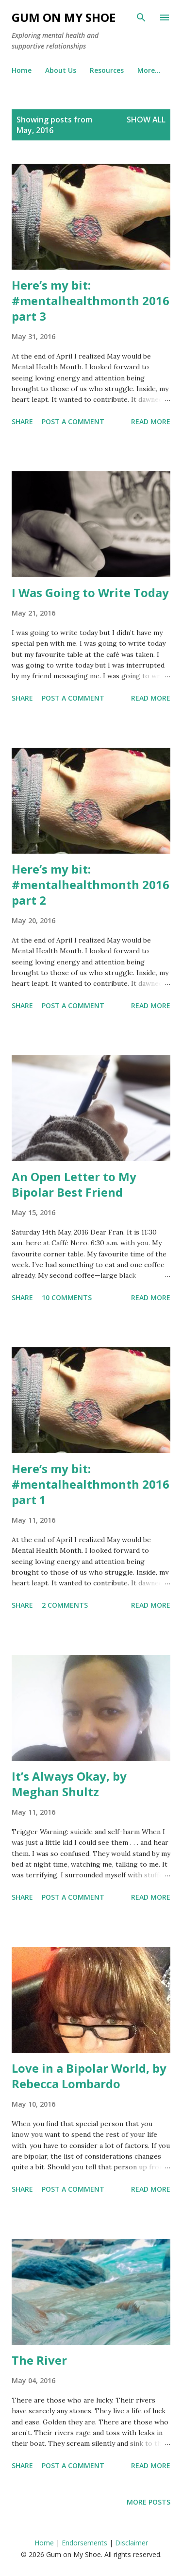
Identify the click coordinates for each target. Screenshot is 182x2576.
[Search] (141, 17)
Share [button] (22, 421)
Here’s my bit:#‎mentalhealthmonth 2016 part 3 (90, 300)
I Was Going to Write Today (90, 592)
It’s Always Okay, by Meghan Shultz (69, 1784)
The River (39, 2360)
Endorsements (84, 2542)
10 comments (67, 1297)
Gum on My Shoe (64, 17)
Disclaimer (131, 2542)
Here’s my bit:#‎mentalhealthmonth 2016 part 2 (90, 884)
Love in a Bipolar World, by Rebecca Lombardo (89, 2076)
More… (149, 70)
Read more (150, 421)
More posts (148, 2502)
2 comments (65, 1605)
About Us (60, 70)
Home (22, 70)
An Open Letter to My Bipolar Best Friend (74, 1184)
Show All (146, 119)
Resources (107, 70)
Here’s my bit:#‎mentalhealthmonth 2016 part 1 (90, 1484)
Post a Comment (73, 421)
